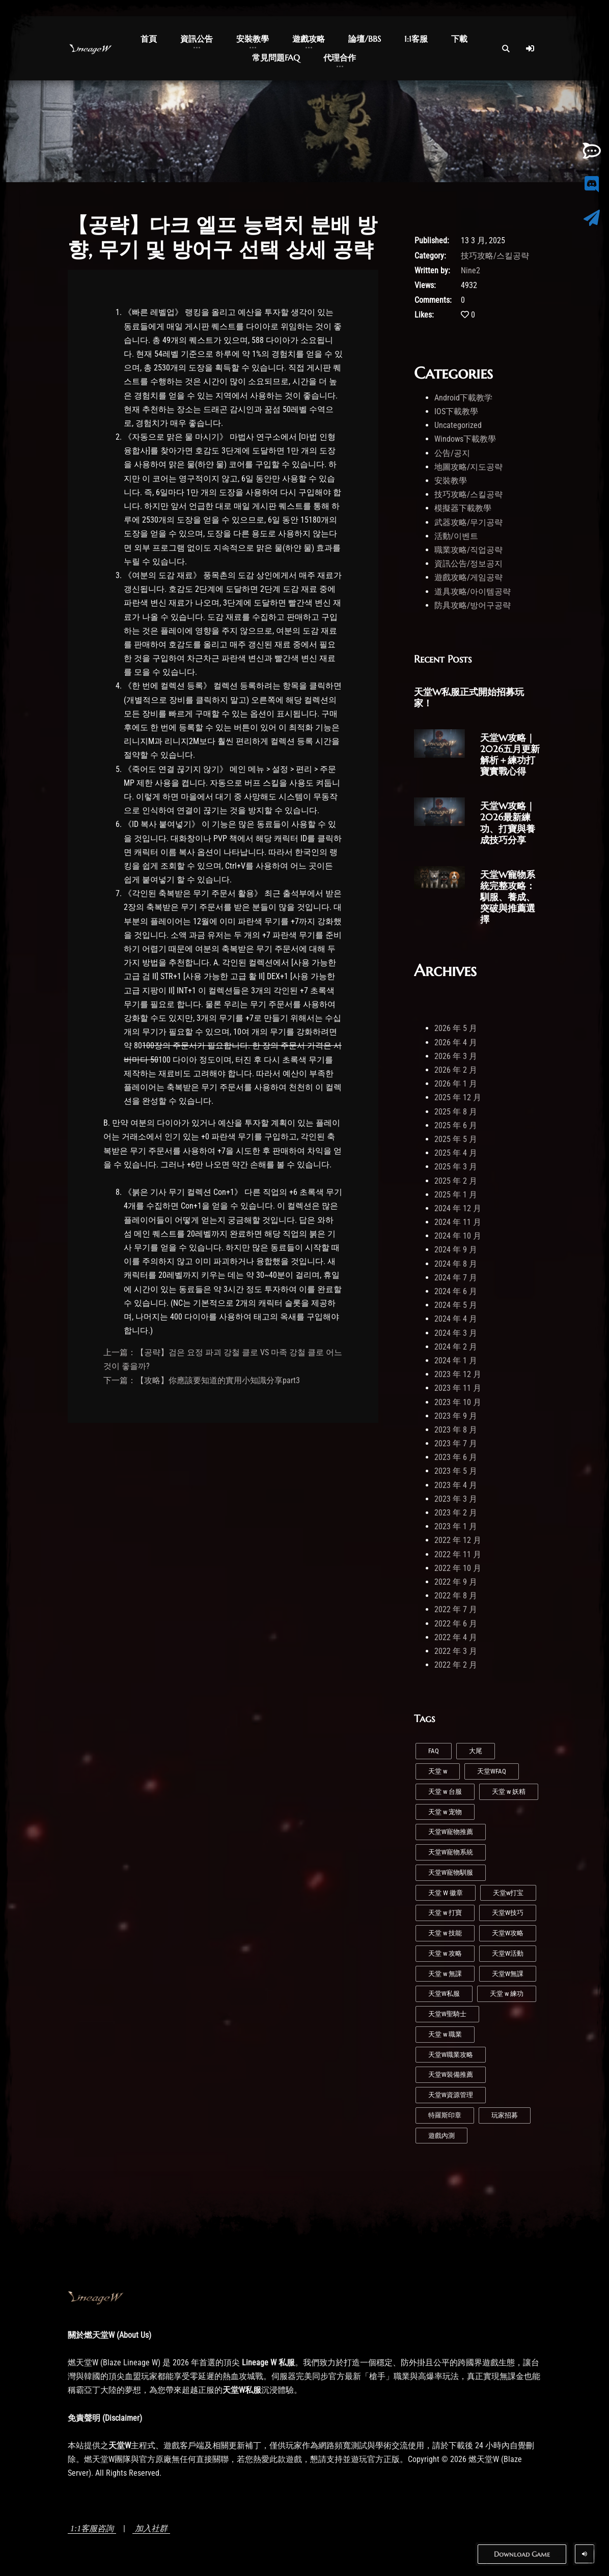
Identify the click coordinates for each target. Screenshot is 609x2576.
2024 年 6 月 (455, 1291)
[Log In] (530, 48)
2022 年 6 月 (455, 1623)
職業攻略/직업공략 (468, 550)
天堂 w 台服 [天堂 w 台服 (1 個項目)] (445, 1791)
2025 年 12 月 (457, 1097)
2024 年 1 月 (455, 1360)
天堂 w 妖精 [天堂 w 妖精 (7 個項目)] (508, 1791)
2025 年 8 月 (455, 1112)
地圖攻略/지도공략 (468, 467)
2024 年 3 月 (455, 1333)
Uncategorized (458, 425)
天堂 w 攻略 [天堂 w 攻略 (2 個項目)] (445, 1953)
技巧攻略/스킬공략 (495, 256)
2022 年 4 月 (455, 1637)
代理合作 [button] (339, 57)
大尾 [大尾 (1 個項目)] (475, 1751)
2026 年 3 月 (455, 1056)
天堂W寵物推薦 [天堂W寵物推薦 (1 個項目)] (450, 1832)
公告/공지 (452, 453)
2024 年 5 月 (455, 1305)
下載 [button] (459, 39)
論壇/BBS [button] (364, 39)
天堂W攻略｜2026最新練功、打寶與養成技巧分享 (507, 822)
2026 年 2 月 (455, 1070)
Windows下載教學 (465, 439)
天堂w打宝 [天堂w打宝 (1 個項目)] (508, 1893)
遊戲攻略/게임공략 (468, 577)
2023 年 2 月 (455, 1513)
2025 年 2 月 (455, 1181)
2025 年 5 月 (455, 1139)
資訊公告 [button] (196, 39)
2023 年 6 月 (455, 1457)
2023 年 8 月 (455, 1430)
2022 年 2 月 (455, 1665)
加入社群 (151, 2528)
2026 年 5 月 (455, 1028)
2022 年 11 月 (457, 1554)
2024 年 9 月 (455, 1249)
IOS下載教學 (456, 411)
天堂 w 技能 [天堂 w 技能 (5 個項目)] (445, 1933)
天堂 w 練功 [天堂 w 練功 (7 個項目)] (506, 1993)
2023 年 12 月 (457, 1374)
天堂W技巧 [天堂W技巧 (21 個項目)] (507, 1912)
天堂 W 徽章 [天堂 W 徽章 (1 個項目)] (445, 1893)
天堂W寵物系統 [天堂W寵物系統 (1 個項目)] (450, 1852)
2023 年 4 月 (455, 1485)
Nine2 (470, 270)
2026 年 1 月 (455, 1084)
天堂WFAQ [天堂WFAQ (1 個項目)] (491, 1771)
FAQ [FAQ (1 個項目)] (433, 1751)
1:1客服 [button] (416, 39)
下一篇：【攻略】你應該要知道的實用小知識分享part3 (201, 1380)
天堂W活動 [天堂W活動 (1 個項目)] (507, 1953)
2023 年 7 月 (455, 1443)
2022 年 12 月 (457, 1540)
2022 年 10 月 (457, 1568)
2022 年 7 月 (455, 1609)
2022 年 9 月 (455, 1582)
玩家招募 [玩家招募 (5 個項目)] (504, 2115)
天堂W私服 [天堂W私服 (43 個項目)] (444, 1993)
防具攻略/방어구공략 (472, 605)
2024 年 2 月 (455, 1347)
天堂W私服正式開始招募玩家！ (469, 697)
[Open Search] (505, 48)
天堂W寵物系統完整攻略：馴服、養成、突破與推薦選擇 (507, 897)
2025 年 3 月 (455, 1166)
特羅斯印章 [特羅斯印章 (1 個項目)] (444, 2115)
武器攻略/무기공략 (468, 522)
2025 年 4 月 (455, 1153)
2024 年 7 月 (455, 1277)
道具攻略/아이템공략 (472, 591)
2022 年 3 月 (455, 1651)
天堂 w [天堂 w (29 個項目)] (437, 1771)
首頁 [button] (149, 39)
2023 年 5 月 (455, 1471)
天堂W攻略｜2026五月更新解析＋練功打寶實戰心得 (510, 754)
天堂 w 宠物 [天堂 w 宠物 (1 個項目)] (445, 1812)
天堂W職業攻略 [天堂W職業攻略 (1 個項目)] (450, 2054)
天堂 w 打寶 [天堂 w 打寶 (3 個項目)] (445, 1912)
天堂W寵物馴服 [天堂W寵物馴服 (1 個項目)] (450, 1872)
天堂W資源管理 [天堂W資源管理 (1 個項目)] (450, 2095)
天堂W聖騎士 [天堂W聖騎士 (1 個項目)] (447, 2014)
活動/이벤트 (456, 536)
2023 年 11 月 (457, 1388)
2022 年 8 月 (455, 1595)
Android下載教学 (463, 398)
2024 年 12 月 (457, 1208)
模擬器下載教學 (462, 508)
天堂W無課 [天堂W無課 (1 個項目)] (507, 1974)
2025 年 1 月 (455, 1194)
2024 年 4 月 (455, 1319)
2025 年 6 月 (455, 1125)
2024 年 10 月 (457, 1236)
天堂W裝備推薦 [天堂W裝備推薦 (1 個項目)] (450, 2074)
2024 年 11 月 (457, 1222)
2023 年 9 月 (455, 1416)
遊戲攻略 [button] (308, 39)
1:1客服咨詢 (92, 2528)
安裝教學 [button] (252, 39)
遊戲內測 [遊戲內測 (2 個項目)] (441, 2135)
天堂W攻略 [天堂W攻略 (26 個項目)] (507, 1933)
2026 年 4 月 (455, 1042)
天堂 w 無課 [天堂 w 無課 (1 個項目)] (445, 1974)
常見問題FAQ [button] (276, 57)
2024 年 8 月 (455, 1264)
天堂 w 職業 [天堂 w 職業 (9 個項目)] (445, 2034)
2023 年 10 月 (457, 1402)
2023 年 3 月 (455, 1499)
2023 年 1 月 (455, 1526)
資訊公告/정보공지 (468, 563)
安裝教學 (450, 480)
